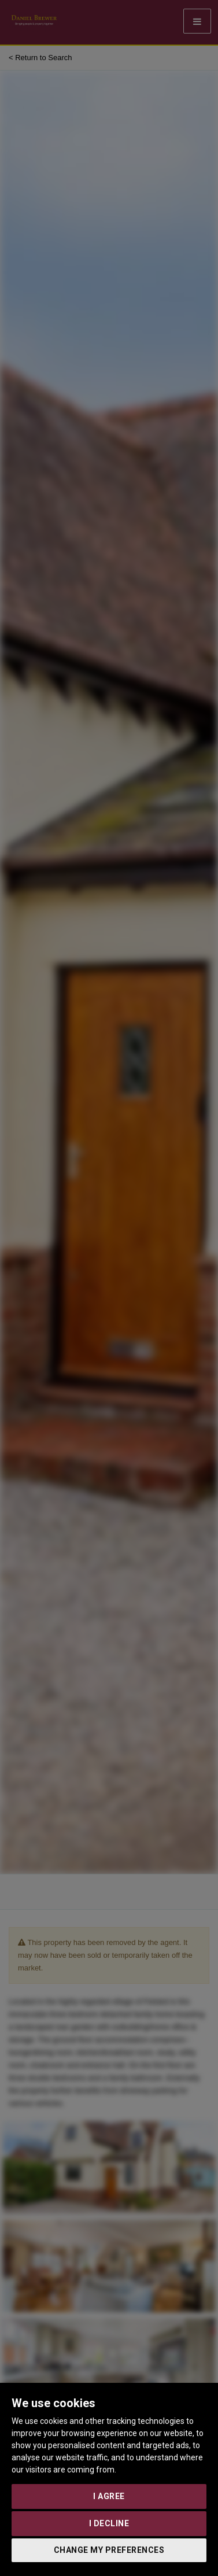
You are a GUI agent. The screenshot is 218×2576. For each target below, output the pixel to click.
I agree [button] (109, 2496)
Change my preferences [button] (109, 2550)
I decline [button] (109, 2523)
